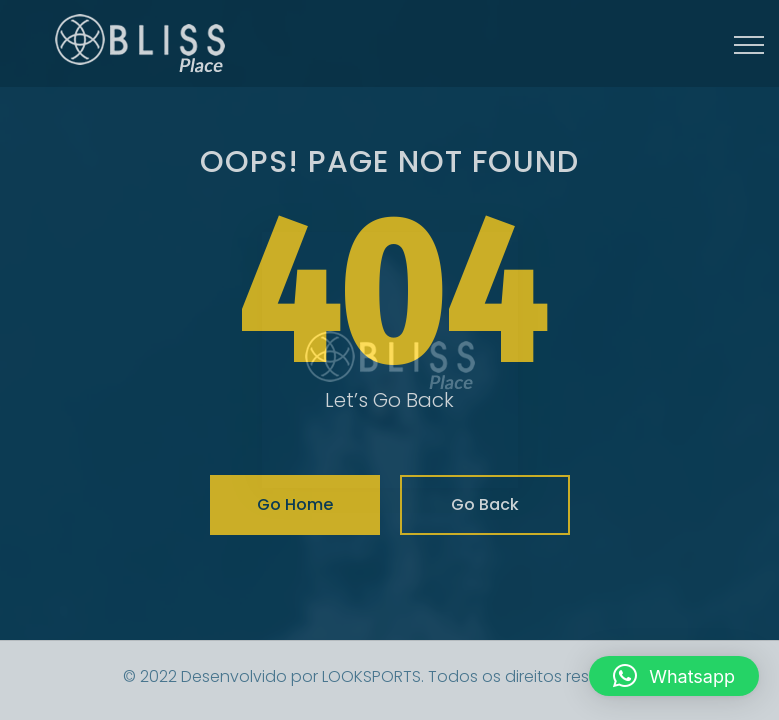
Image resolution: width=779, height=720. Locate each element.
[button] (674, 676)
